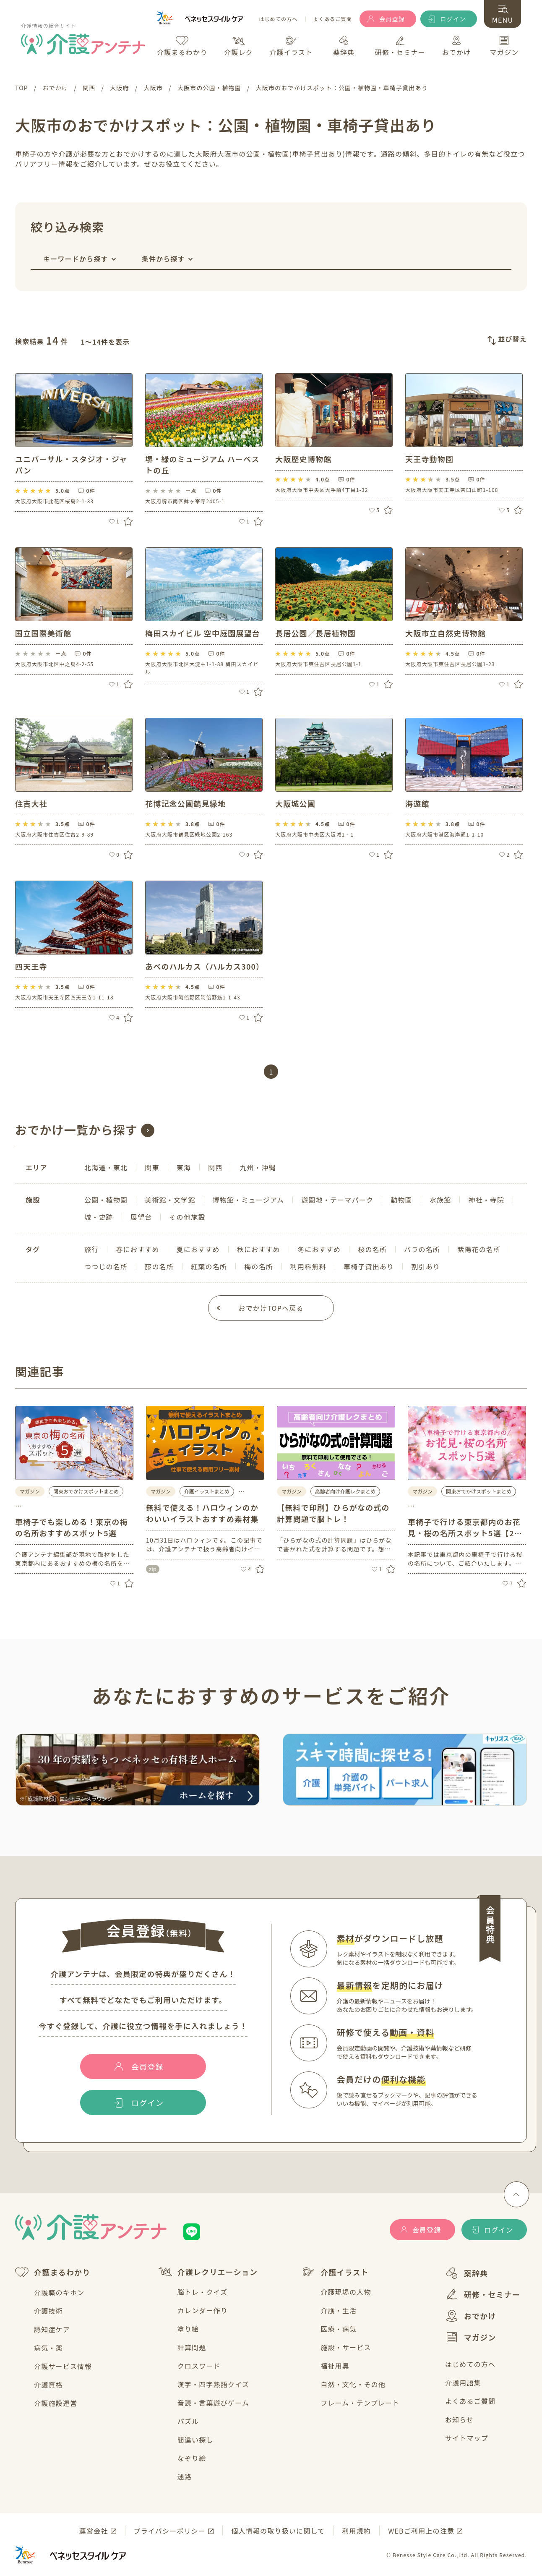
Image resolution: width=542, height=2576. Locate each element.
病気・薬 (48, 2348)
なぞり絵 (191, 2458)
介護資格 (48, 2385)
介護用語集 (463, 2382)
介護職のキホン (59, 2292)
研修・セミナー (482, 2294)
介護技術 (48, 2311)
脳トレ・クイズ (202, 2292)
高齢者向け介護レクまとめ (345, 1491)
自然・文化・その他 (353, 2384)
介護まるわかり (52, 2272)
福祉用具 (335, 2366)
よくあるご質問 (332, 19)
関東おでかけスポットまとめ (86, 1491)
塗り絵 (188, 2329)
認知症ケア (52, 2329)
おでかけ (470, 2316)
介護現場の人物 (346, 2292)
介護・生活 (339, 2310)
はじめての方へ (278, 19)
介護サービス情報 (63, 2366)
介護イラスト (335, 2272)
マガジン (470, 2337)
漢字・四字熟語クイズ (213, 2384)
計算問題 (191, 2347)
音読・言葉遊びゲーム (213, 2403)
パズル (188, 2421)
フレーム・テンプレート (360, 2403)
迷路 (184, 2476)
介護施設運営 (55, 2403)
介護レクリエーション (208, 2271)
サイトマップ (466, 2438)
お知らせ (459, 2419)
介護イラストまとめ (206, 1491)
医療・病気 (339, 2329)
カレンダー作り (202, 2310)
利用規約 (356, 2531)
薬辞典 (466, 2273)
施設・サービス (346, 2347)
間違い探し (195, 2440)
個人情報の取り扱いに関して (278, 2531)
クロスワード (199, 2366)
